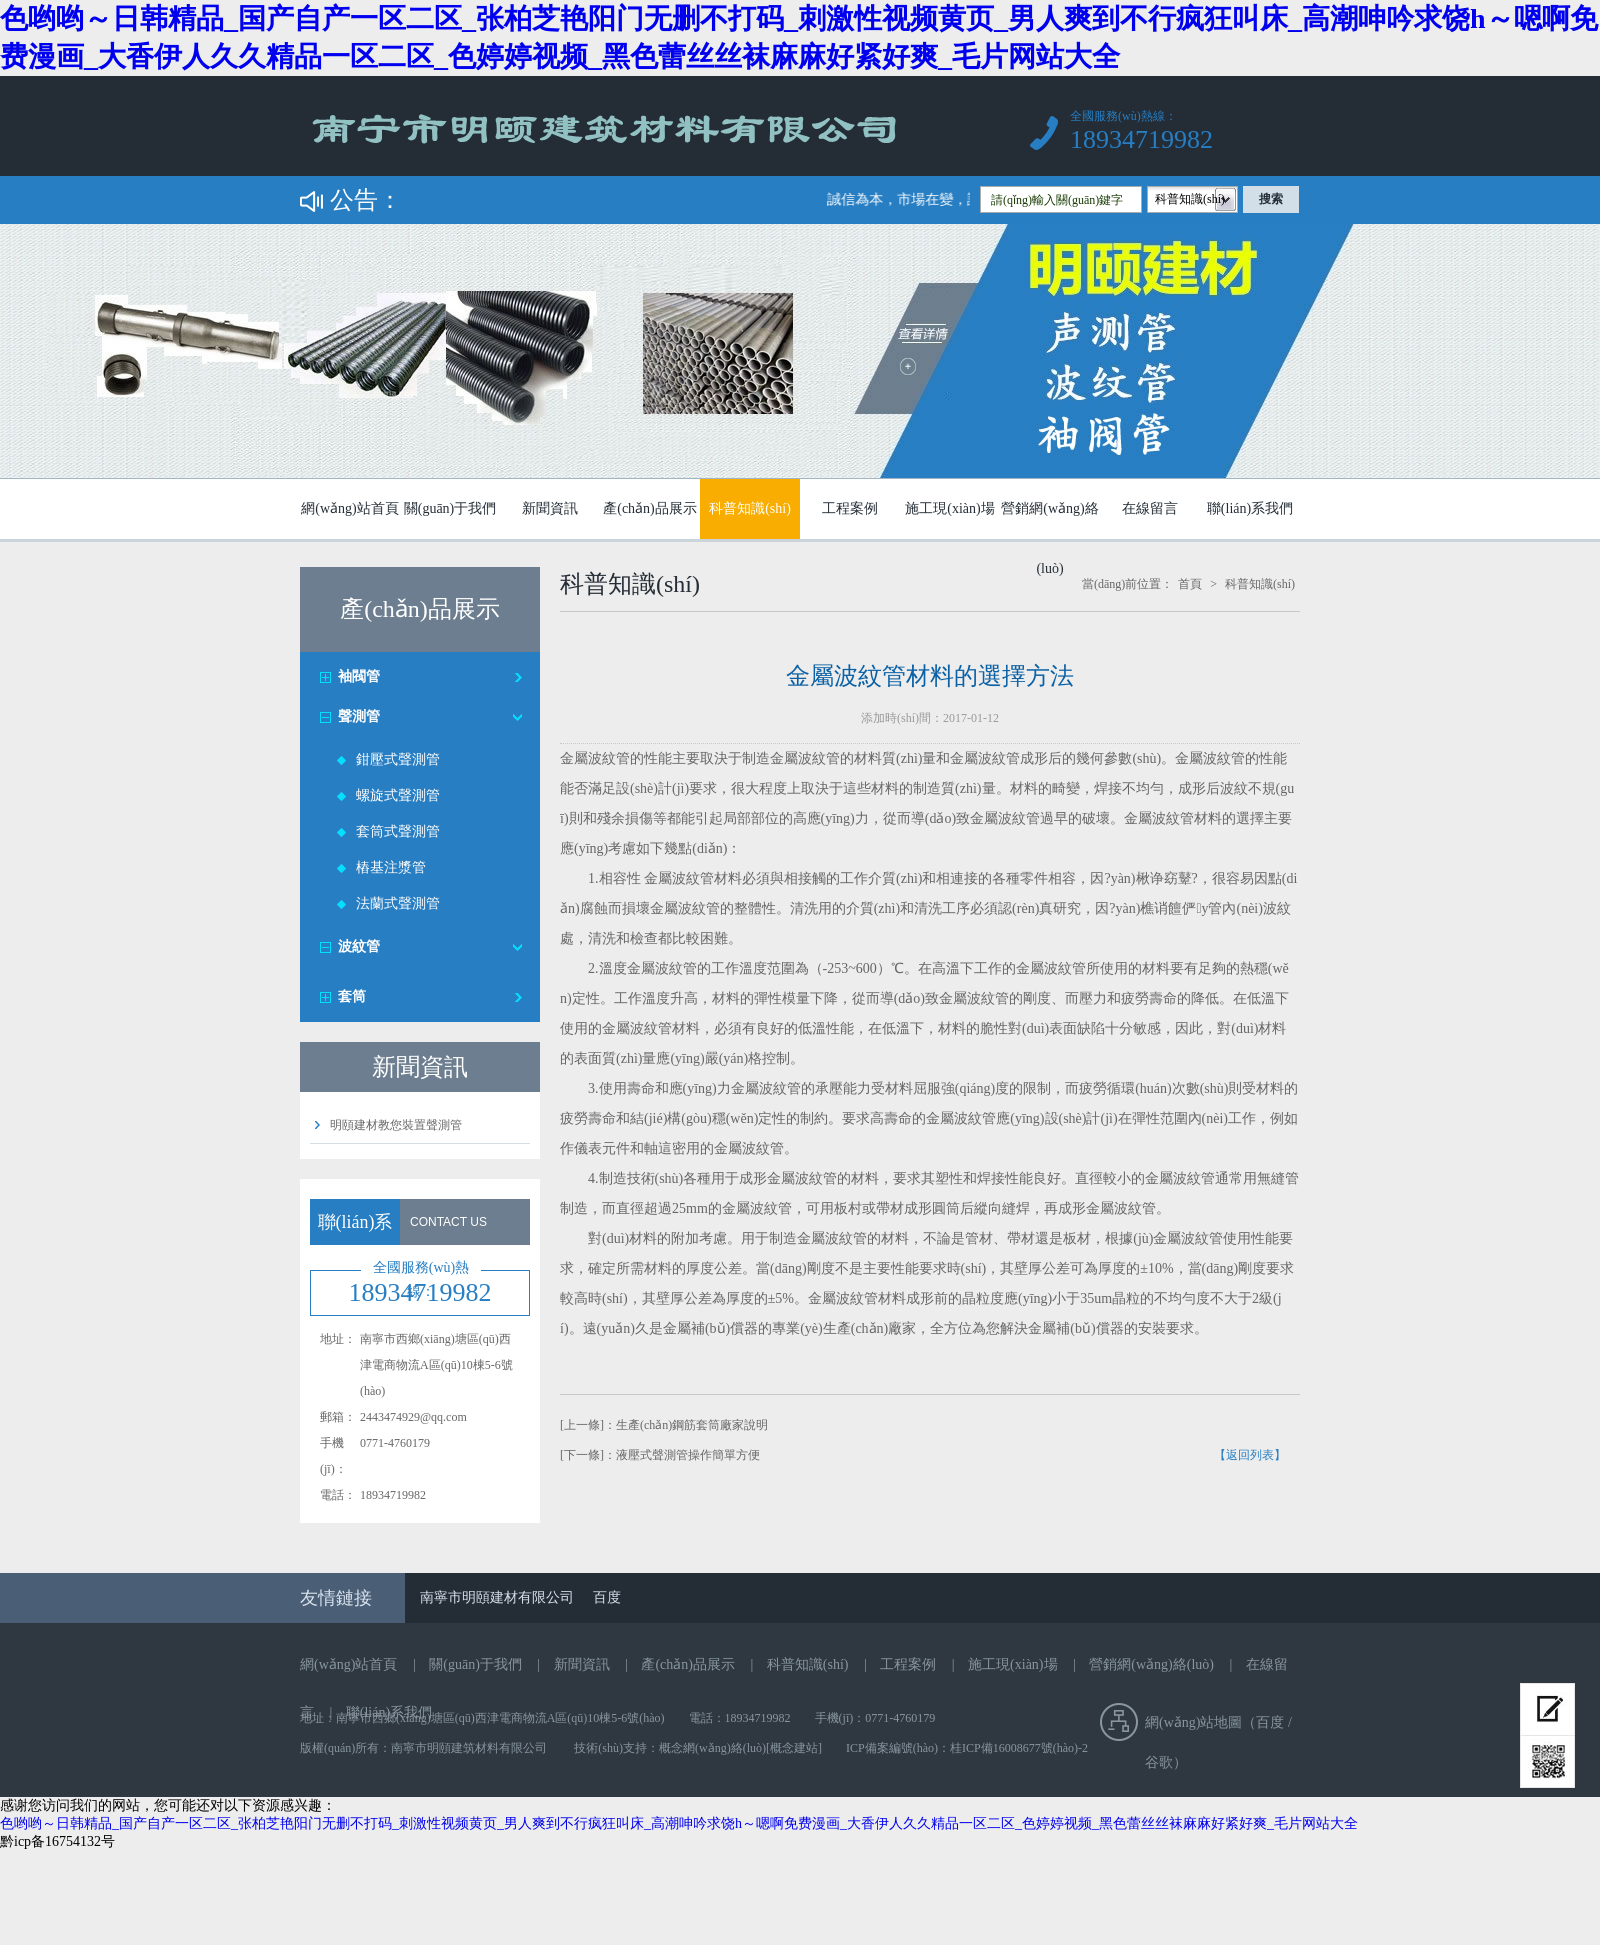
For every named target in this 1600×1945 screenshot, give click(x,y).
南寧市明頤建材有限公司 (497, 1597)
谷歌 (1159, 1762)
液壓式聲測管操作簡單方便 (688, 1455)
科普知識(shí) (750, 508)
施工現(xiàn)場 (949, 508)
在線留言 (1150, 508)
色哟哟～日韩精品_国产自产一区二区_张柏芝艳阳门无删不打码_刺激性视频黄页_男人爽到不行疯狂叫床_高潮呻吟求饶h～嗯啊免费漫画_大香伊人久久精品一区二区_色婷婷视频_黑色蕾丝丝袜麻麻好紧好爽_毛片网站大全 (679, 1823)
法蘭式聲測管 (398, 903)
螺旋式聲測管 (398, 795)
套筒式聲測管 (398, 831)
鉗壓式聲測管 (398, 759)
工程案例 (850, 508)
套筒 (352, 996)
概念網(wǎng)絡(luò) (712, 1748)
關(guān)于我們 (450, 508)
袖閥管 (359, 676)
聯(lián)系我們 (1250, 508)
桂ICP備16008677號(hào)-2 (1019, 1748)
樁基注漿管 (391, 867)
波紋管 (359, 946)
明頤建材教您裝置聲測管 (396, 1125)
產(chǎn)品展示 (650, 508)
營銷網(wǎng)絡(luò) (1049, 518)
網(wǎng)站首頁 (349, 508)
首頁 (1190, 584)
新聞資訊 (550, 508)
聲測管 (359, 716)
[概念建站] (794, 1748)
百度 (607, 1597)
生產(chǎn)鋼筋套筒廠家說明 (692, 1425)
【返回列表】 (1250, 1455)
